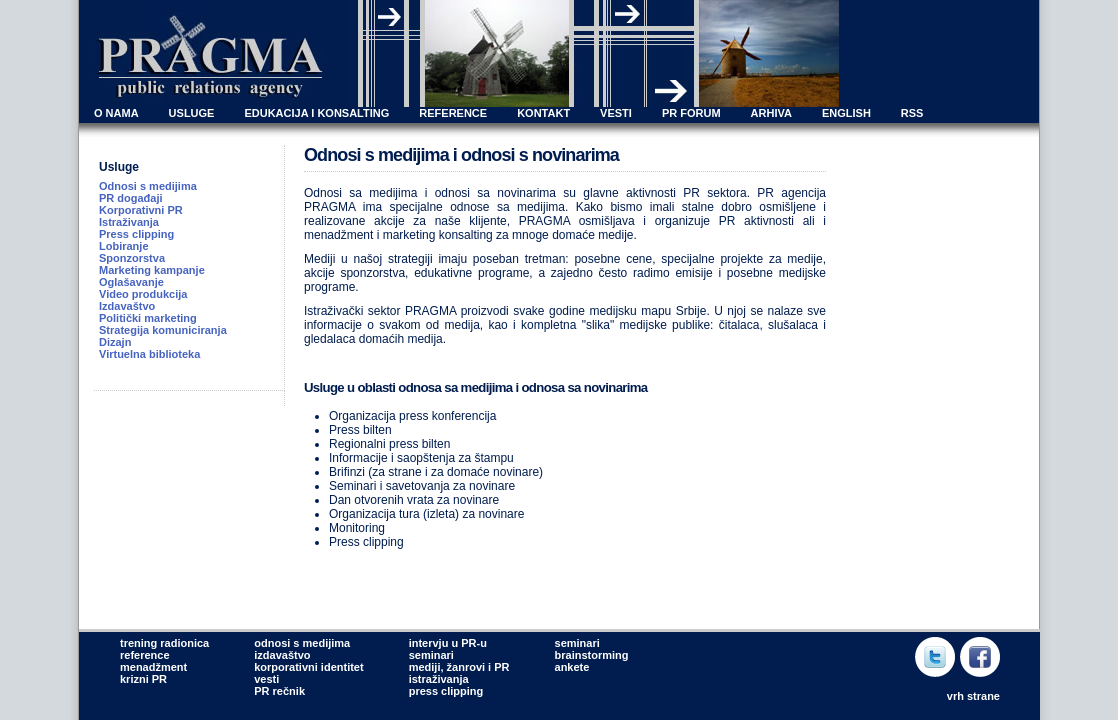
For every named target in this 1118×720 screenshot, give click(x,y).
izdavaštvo (282, 655)
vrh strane (973, 696)
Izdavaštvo (127, 306)
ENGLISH (846, 113)
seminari (431, 655)
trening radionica (164, 643)
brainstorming (592, 655)
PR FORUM (691, 113)
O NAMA (116, 113)
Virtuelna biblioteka (149, 354)
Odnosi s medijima (148, 186)
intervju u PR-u (448, 643)
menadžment (153, 667)
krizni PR (143, 679)
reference (145, 655)
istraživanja (439, 679)
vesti (266, 679)
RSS (912, 113)
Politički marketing (148, 318)
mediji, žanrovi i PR (459, 667)
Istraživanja (129, 222)
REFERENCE (453, 113)
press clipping (446, 691)
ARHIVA (771, 113)
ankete (572, 667)
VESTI (616, 113)
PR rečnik (279, 691)
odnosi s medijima (302, 643)
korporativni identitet (308, 667)
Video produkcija (143, 294)
